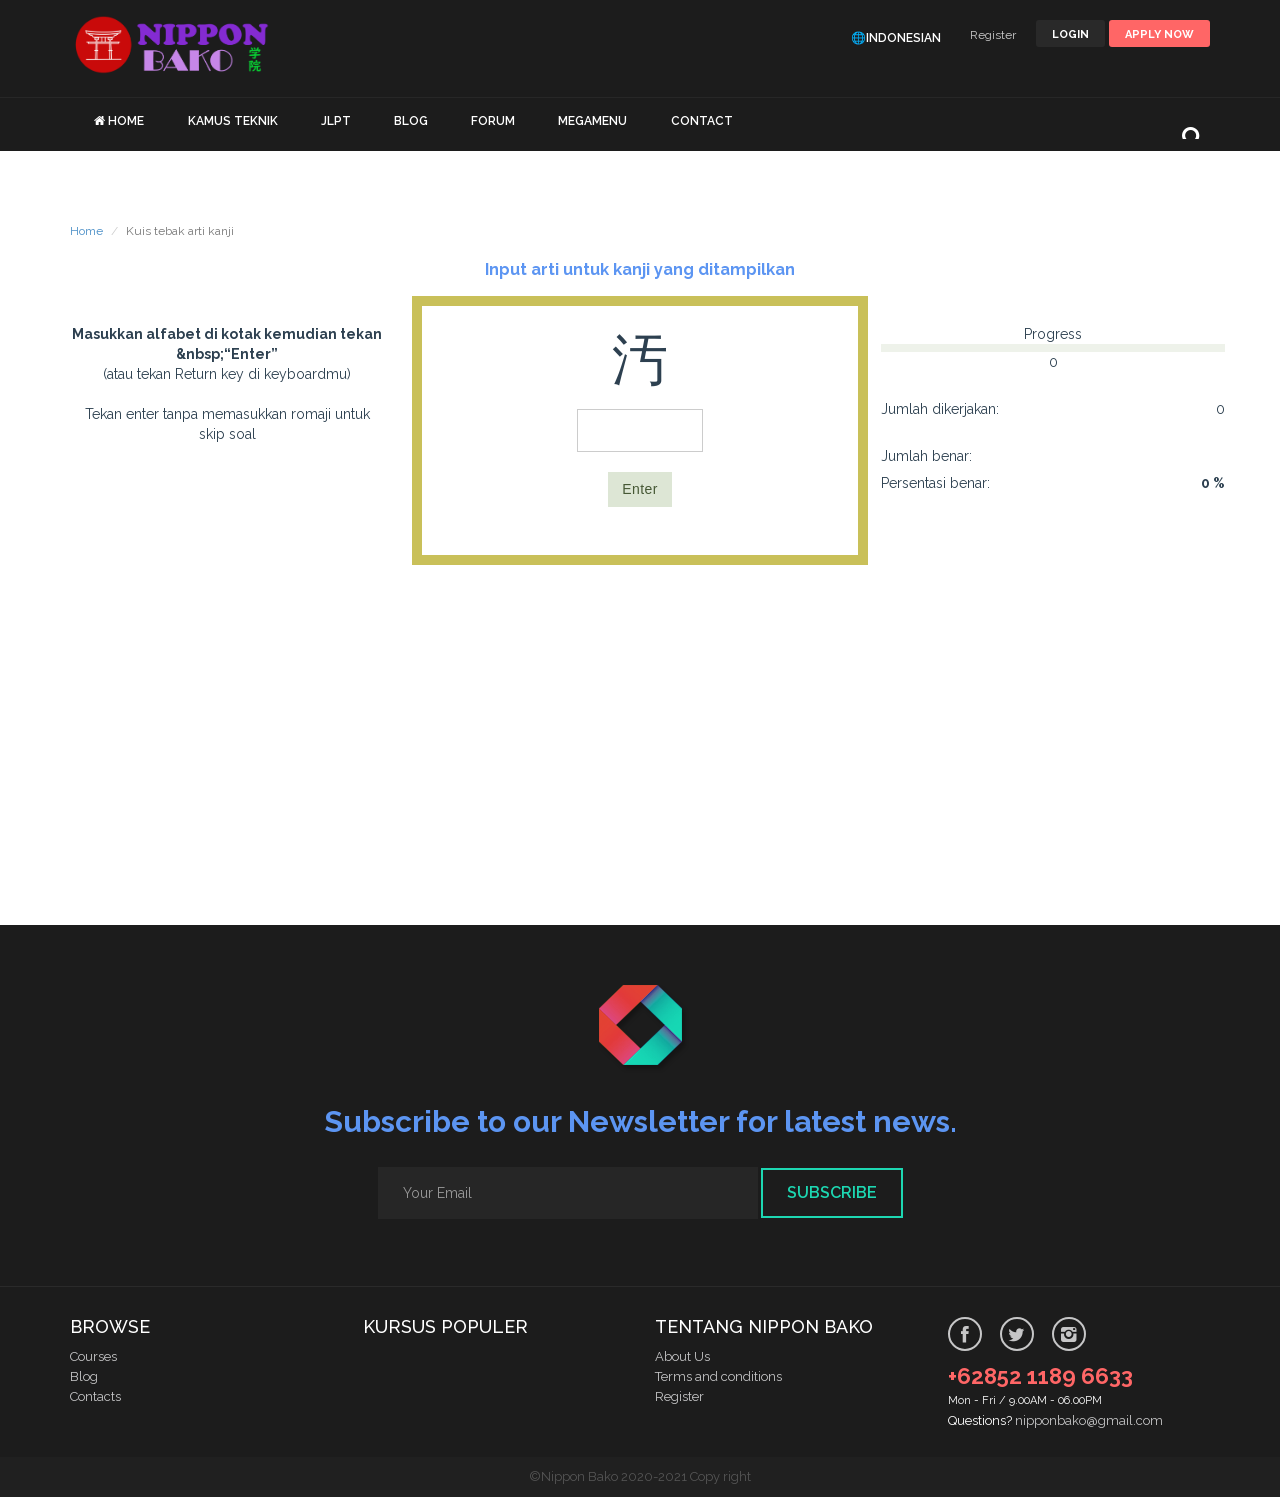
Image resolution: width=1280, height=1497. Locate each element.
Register (993, 35)
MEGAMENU (592, 121)
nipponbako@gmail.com (1089, 1420)
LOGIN (1070, 34)
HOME (126, 121)
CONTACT (702, 121)
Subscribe (832, 1192)
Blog (84, 1376)
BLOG (411, 121)
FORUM (493, 121)
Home (86, 231)
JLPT (336, 121)
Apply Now (1159, 34)
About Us (682, 1356)
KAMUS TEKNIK (233, 121)
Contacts (95, 1396)
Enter (640, 489)
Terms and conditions (718, 1376)
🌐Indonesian (896, 38)
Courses (93, 1356)
